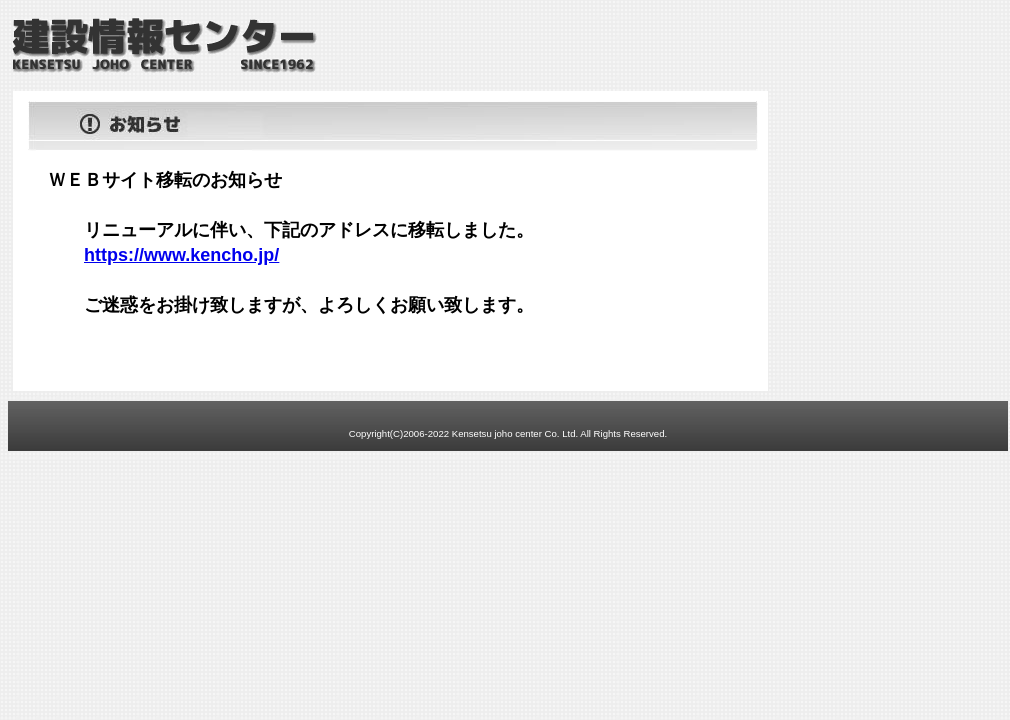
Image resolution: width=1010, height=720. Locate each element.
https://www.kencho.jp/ (181, 255)
